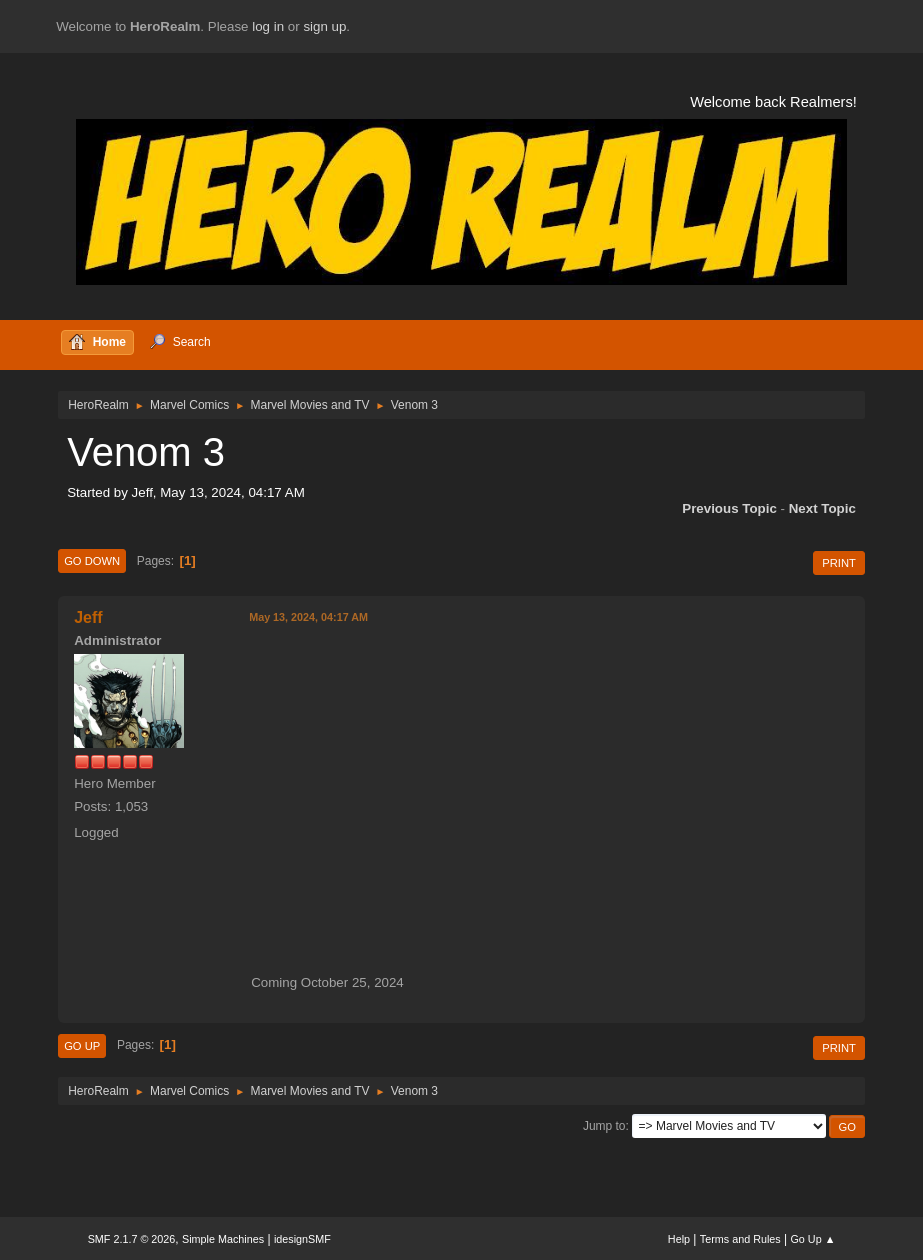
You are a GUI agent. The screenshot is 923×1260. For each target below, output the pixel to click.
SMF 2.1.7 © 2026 (132, 1239)
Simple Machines (223, 1239)
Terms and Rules (740, 1239)
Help (679, 1239)
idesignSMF (302, 1239)
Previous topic (729, 508)
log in (268, 26)
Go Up (82, 1046)
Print (839, 563)
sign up (324, 26)
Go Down (92, 561)
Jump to (604, 1126)
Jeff (88, 617)
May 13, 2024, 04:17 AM (308, 617)
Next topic (822, 508)
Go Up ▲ (812, 1239)
